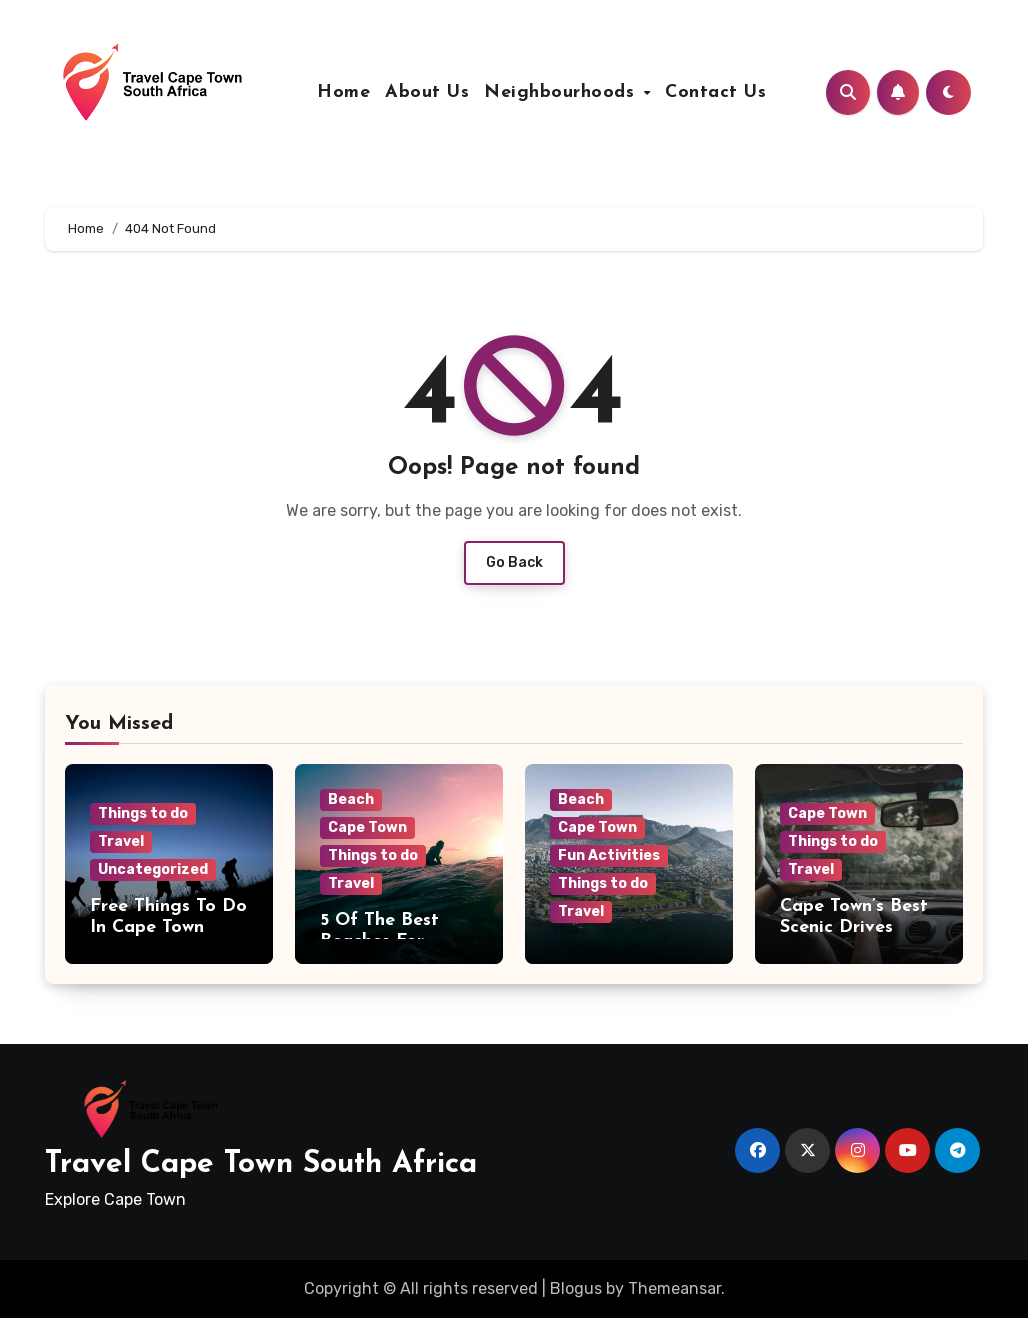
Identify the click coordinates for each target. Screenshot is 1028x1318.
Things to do (143, 813)
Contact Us (715, 92)
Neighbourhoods (562, 92)
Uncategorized (153, 869)
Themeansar (674, 1288)
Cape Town (367, 827)
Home (343, 92)
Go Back (514, 562)
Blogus (576, 1288)
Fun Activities (609, 855)
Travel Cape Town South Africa (261, 1164)
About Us (427, 92)
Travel (121, 841)
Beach (351, 799)
